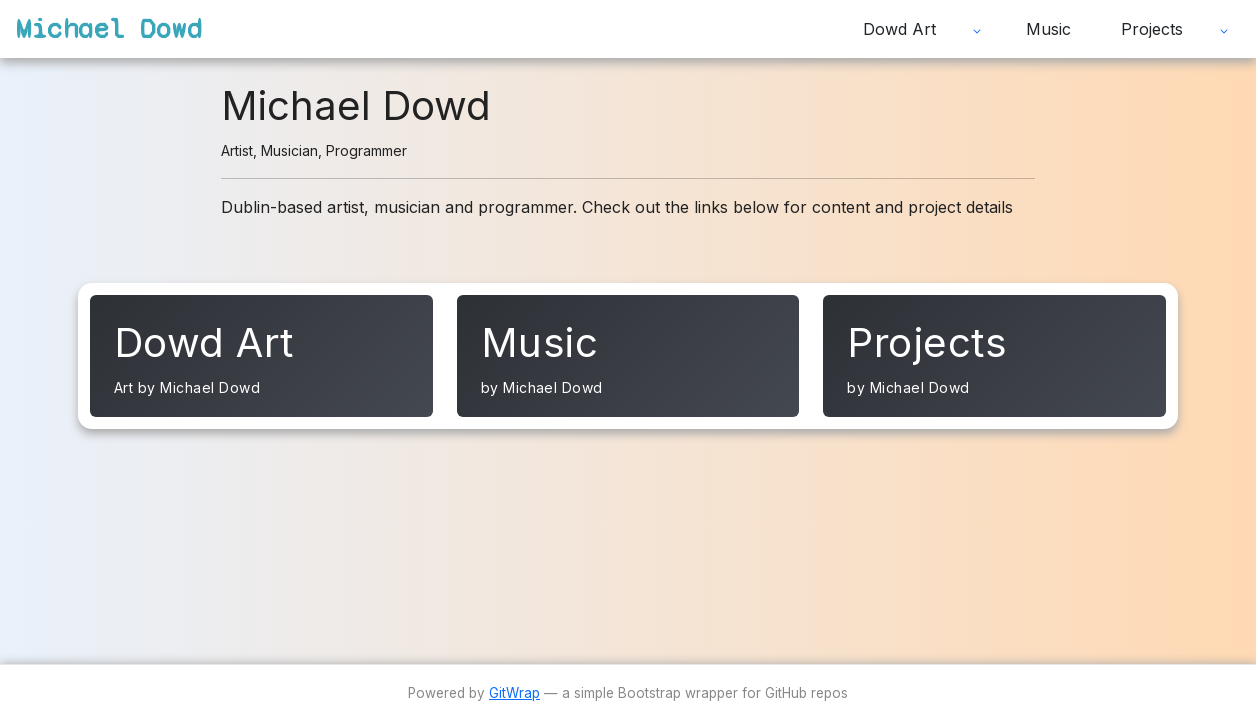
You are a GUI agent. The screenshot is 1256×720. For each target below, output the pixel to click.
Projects (1152, 29)
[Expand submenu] (977, 29)
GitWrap (514, 693)
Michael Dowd (109, 29)
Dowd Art (899, 29)
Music (1048, 29)
